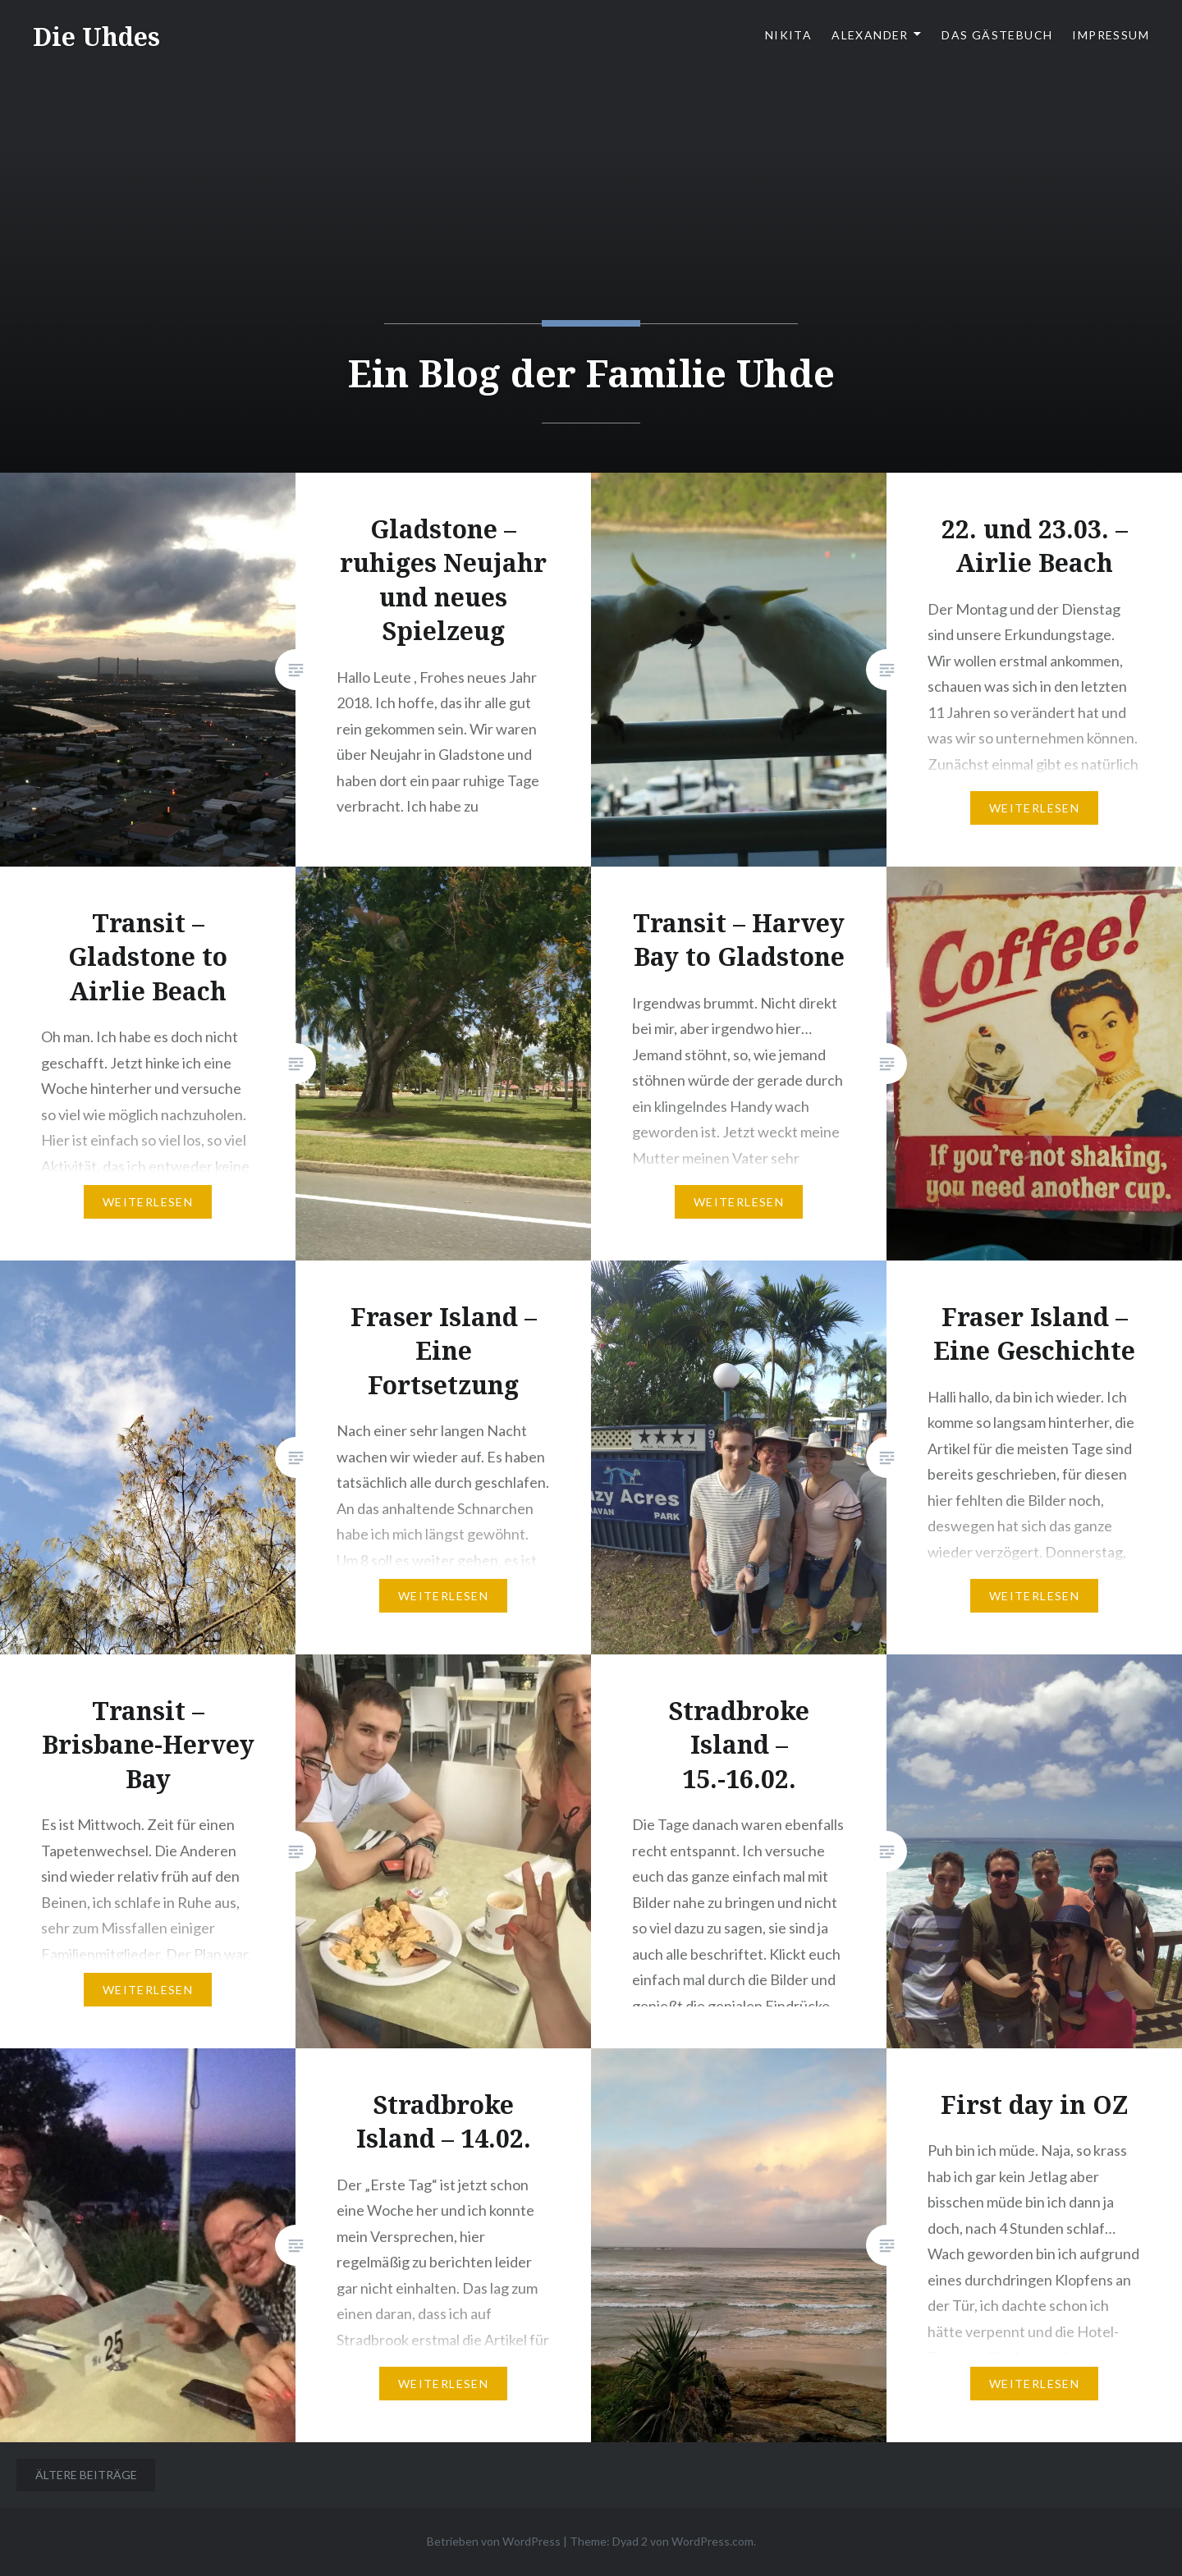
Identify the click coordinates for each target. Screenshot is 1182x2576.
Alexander (870, 35)
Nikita (788, 35)
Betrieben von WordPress (494, 2541)
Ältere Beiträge (86, 2475)
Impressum (1110, 35)
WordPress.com (712, 2541)
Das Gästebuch (996, 35)
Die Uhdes (96, 36)
